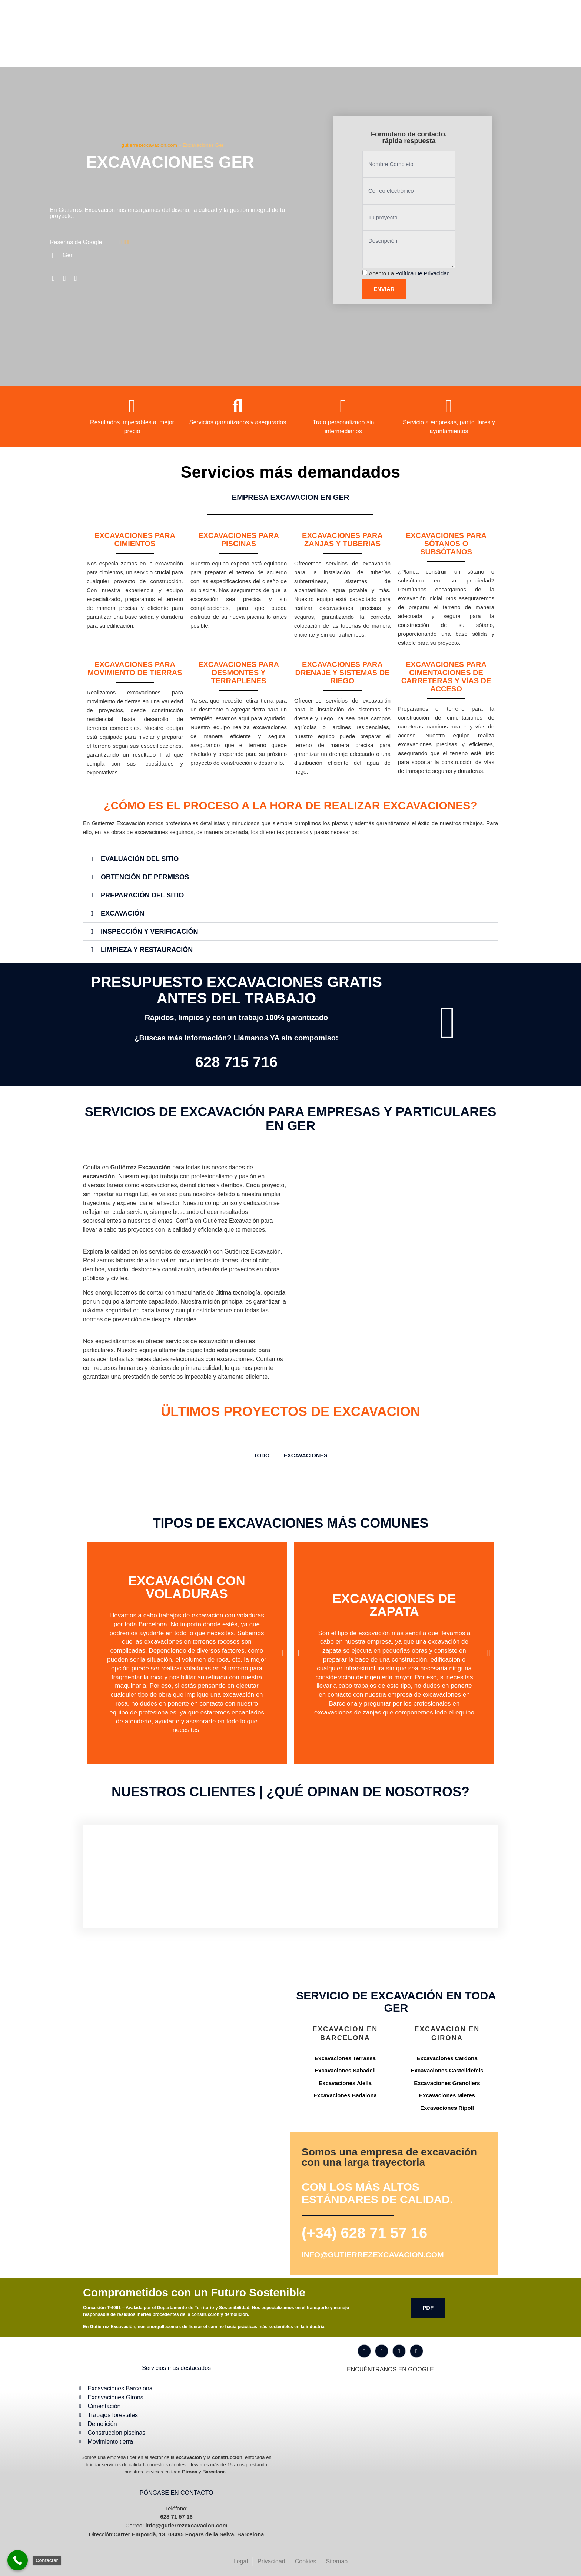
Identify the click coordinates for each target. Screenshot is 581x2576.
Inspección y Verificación (149, 931)
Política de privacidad (422, 273)
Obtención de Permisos (145, 877)
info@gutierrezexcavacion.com (373, 2254)
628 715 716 (236, 1062)
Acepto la (409, 273)
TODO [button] (262, 1455)
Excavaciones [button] (306, 1455)
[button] (290, 859)
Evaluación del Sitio (140, 859)
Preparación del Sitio (142, 895)
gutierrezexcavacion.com (149, 145)
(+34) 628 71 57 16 (364, 2233)
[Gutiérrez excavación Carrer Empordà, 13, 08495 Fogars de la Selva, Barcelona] (185, 2051)
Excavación (122, 913)
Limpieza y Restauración (147, 949)
